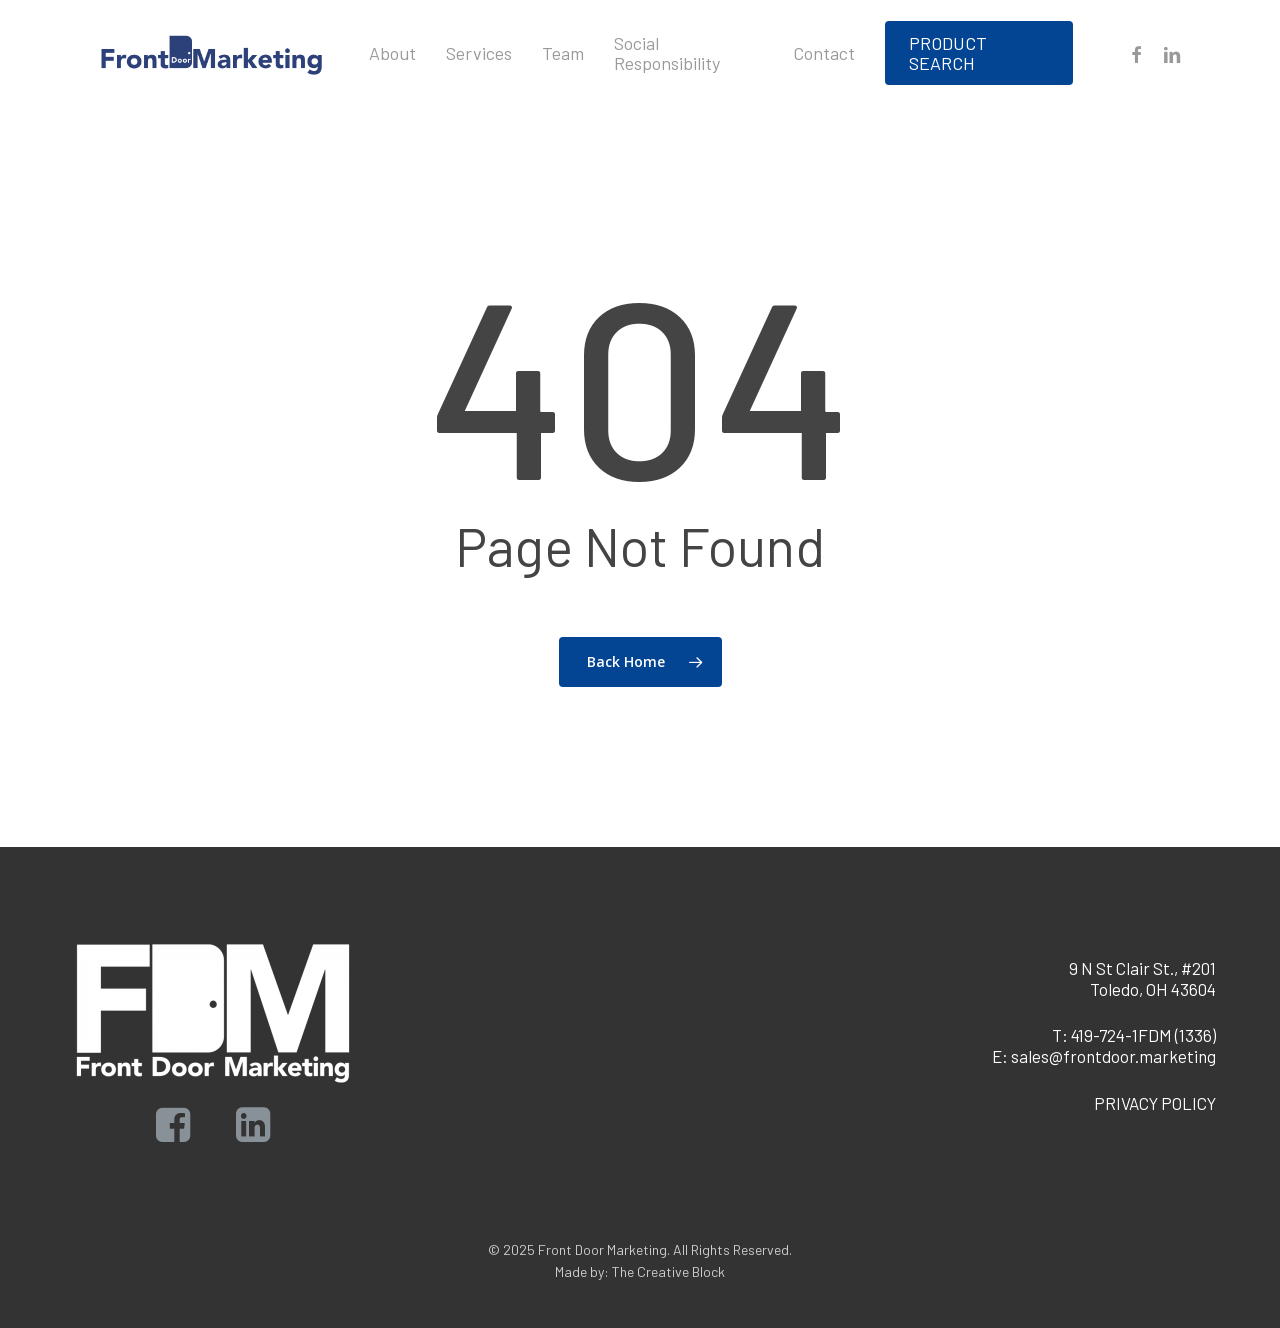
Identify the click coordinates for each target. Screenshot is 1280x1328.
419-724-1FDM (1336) (1143, 1035)
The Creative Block (668, 1271)
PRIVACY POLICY (1155, 1103)
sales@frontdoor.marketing (1113, 1056)
